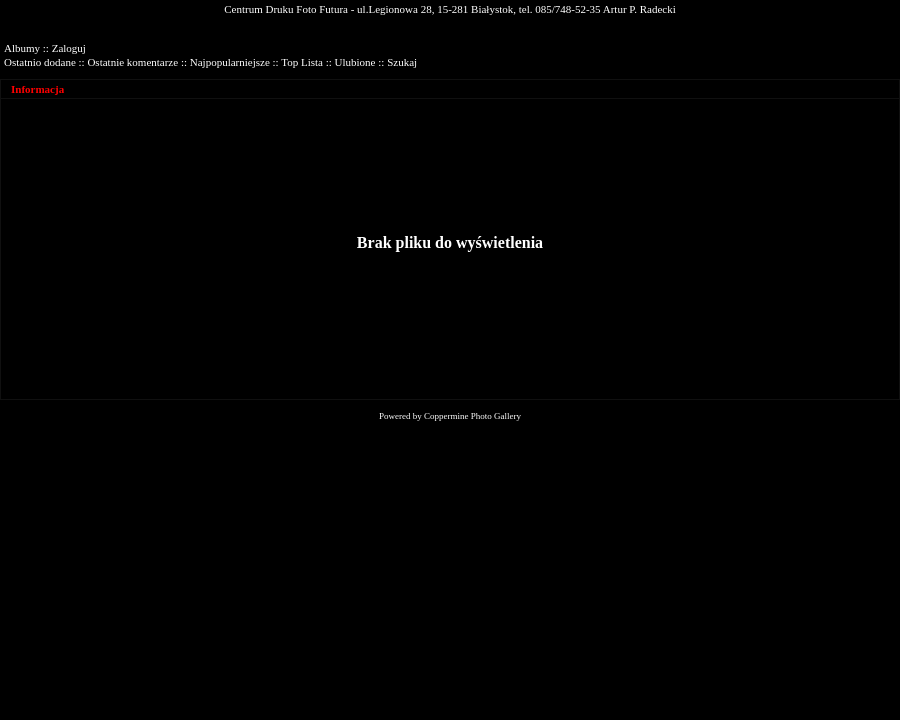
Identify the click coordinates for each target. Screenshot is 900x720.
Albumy (22, 48)
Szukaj (402, 62)
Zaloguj (69, 48)
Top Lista (302, 62)
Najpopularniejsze (230, 62)
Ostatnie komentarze (132, 62)
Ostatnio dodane (40, 62)
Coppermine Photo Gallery (472, 416)
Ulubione (355, 62)
